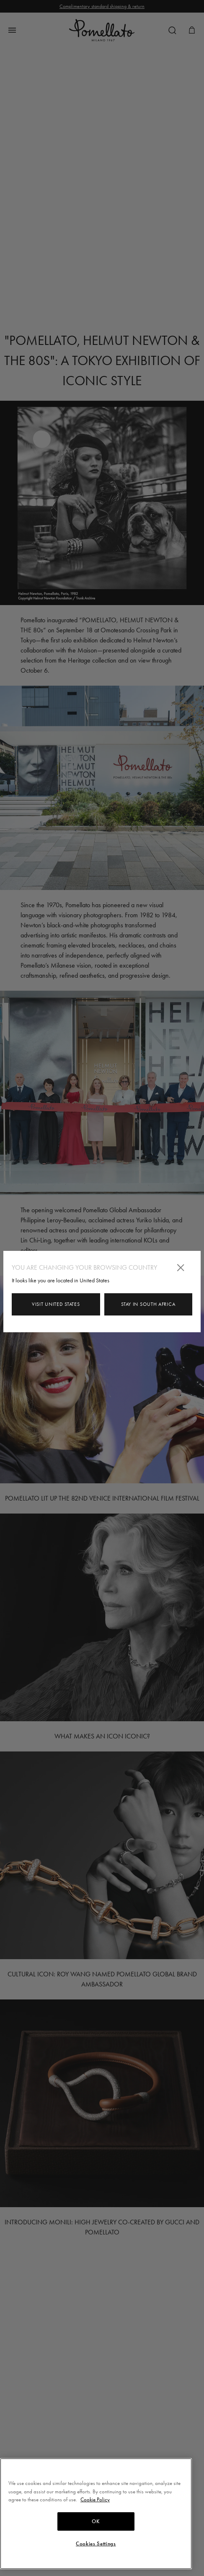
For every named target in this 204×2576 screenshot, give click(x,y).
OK (96, 2521)
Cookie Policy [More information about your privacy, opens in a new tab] (95, 2499)
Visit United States (56, 1304)
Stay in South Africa (148, 1304)
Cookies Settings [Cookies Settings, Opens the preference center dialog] (96, 2543)
